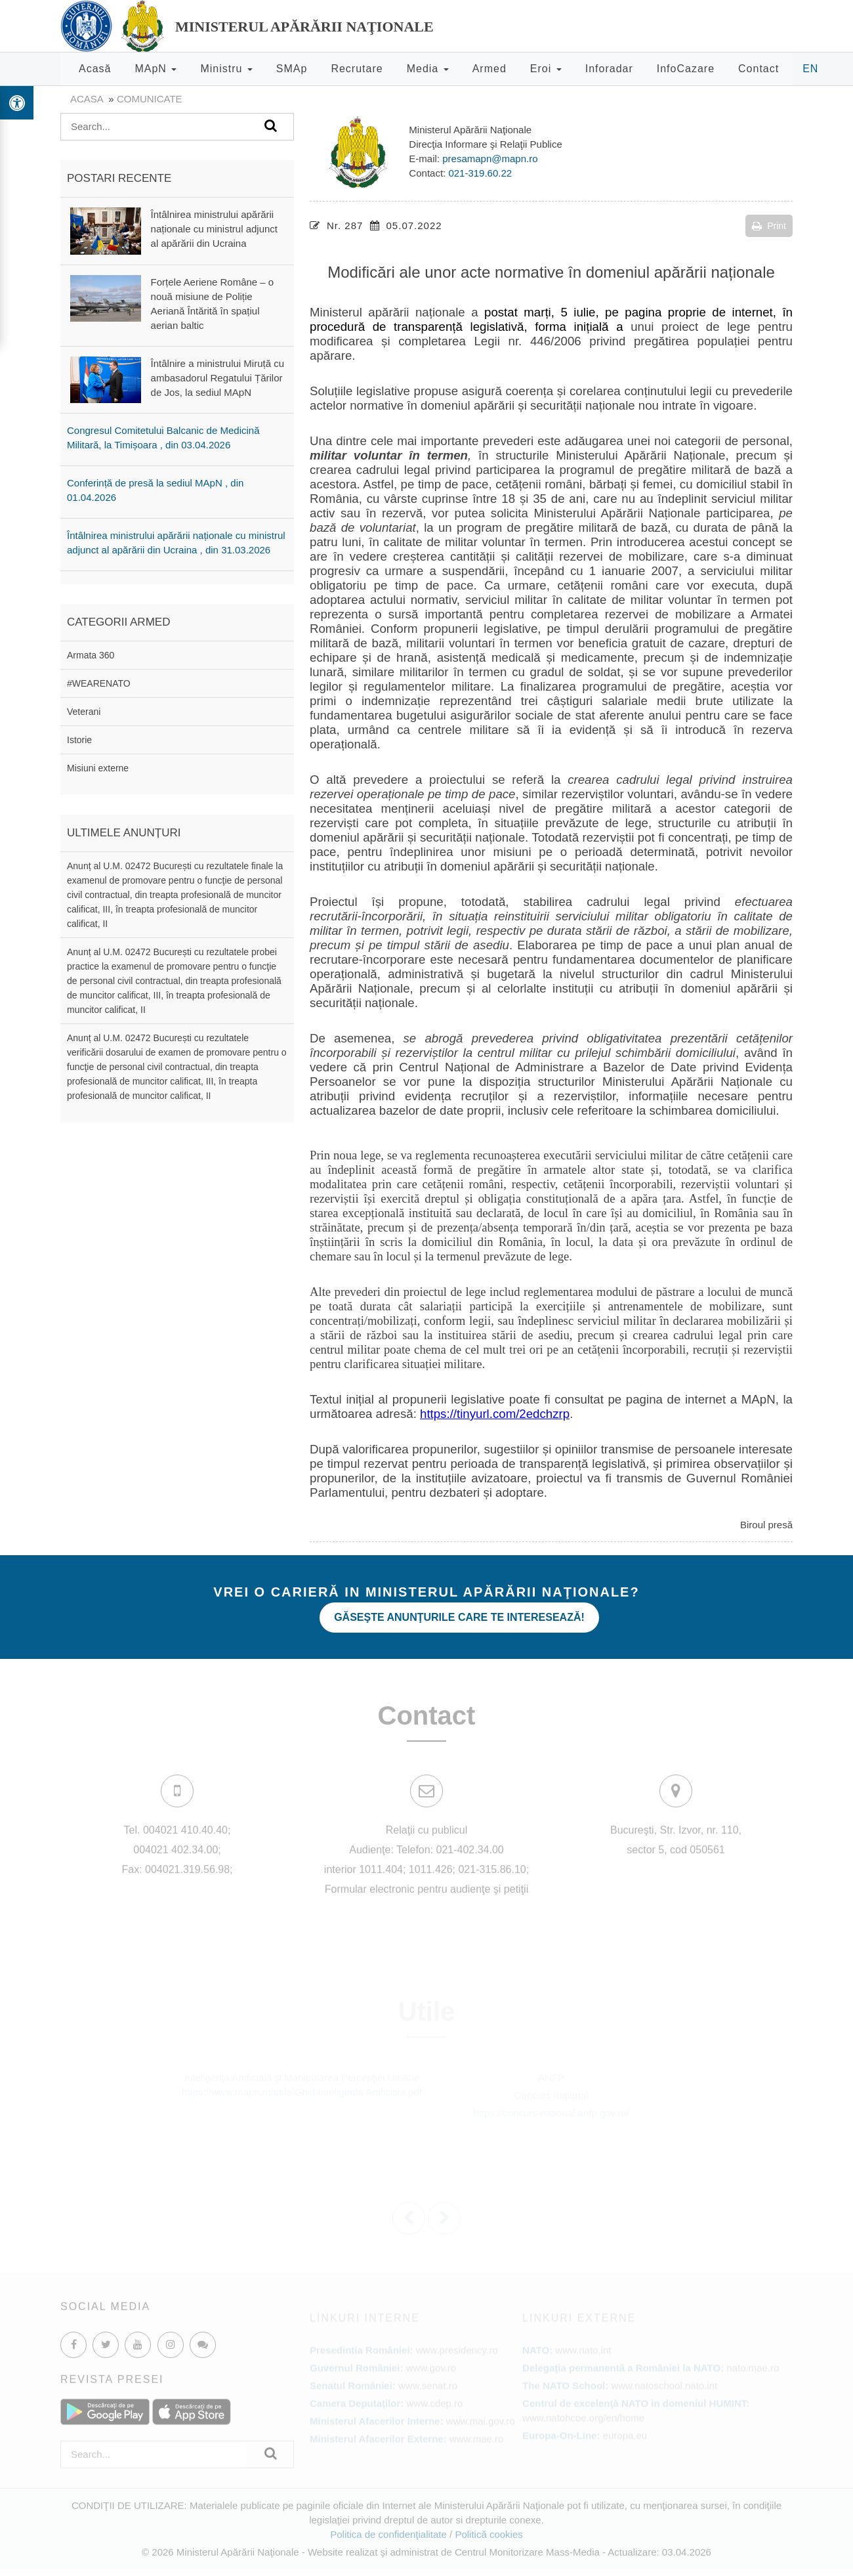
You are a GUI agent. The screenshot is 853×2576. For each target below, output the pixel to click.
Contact (758, 68)
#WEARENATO (99, 683)
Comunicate (149, 98)
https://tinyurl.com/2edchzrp (495, 1414)
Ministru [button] (226, 68)
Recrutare (357, 68)
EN (810, 68)
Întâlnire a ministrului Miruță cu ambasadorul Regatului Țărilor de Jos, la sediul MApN (217, 378)
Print (769, 226)
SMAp (292, 68)
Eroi (546, 68)
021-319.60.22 (480, 173)
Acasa (86, 98)
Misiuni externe (98, 768)
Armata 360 (90, 655)
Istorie (79, 740)
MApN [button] (156, 68)
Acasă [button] (95, 68)
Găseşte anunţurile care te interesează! (459, 1617)
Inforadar (609, 68)
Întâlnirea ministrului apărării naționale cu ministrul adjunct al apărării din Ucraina (214, 229)
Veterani (83, 711)
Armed (489, 68)
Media (428, 68)
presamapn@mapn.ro (489, 158)
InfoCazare (686, 68)
